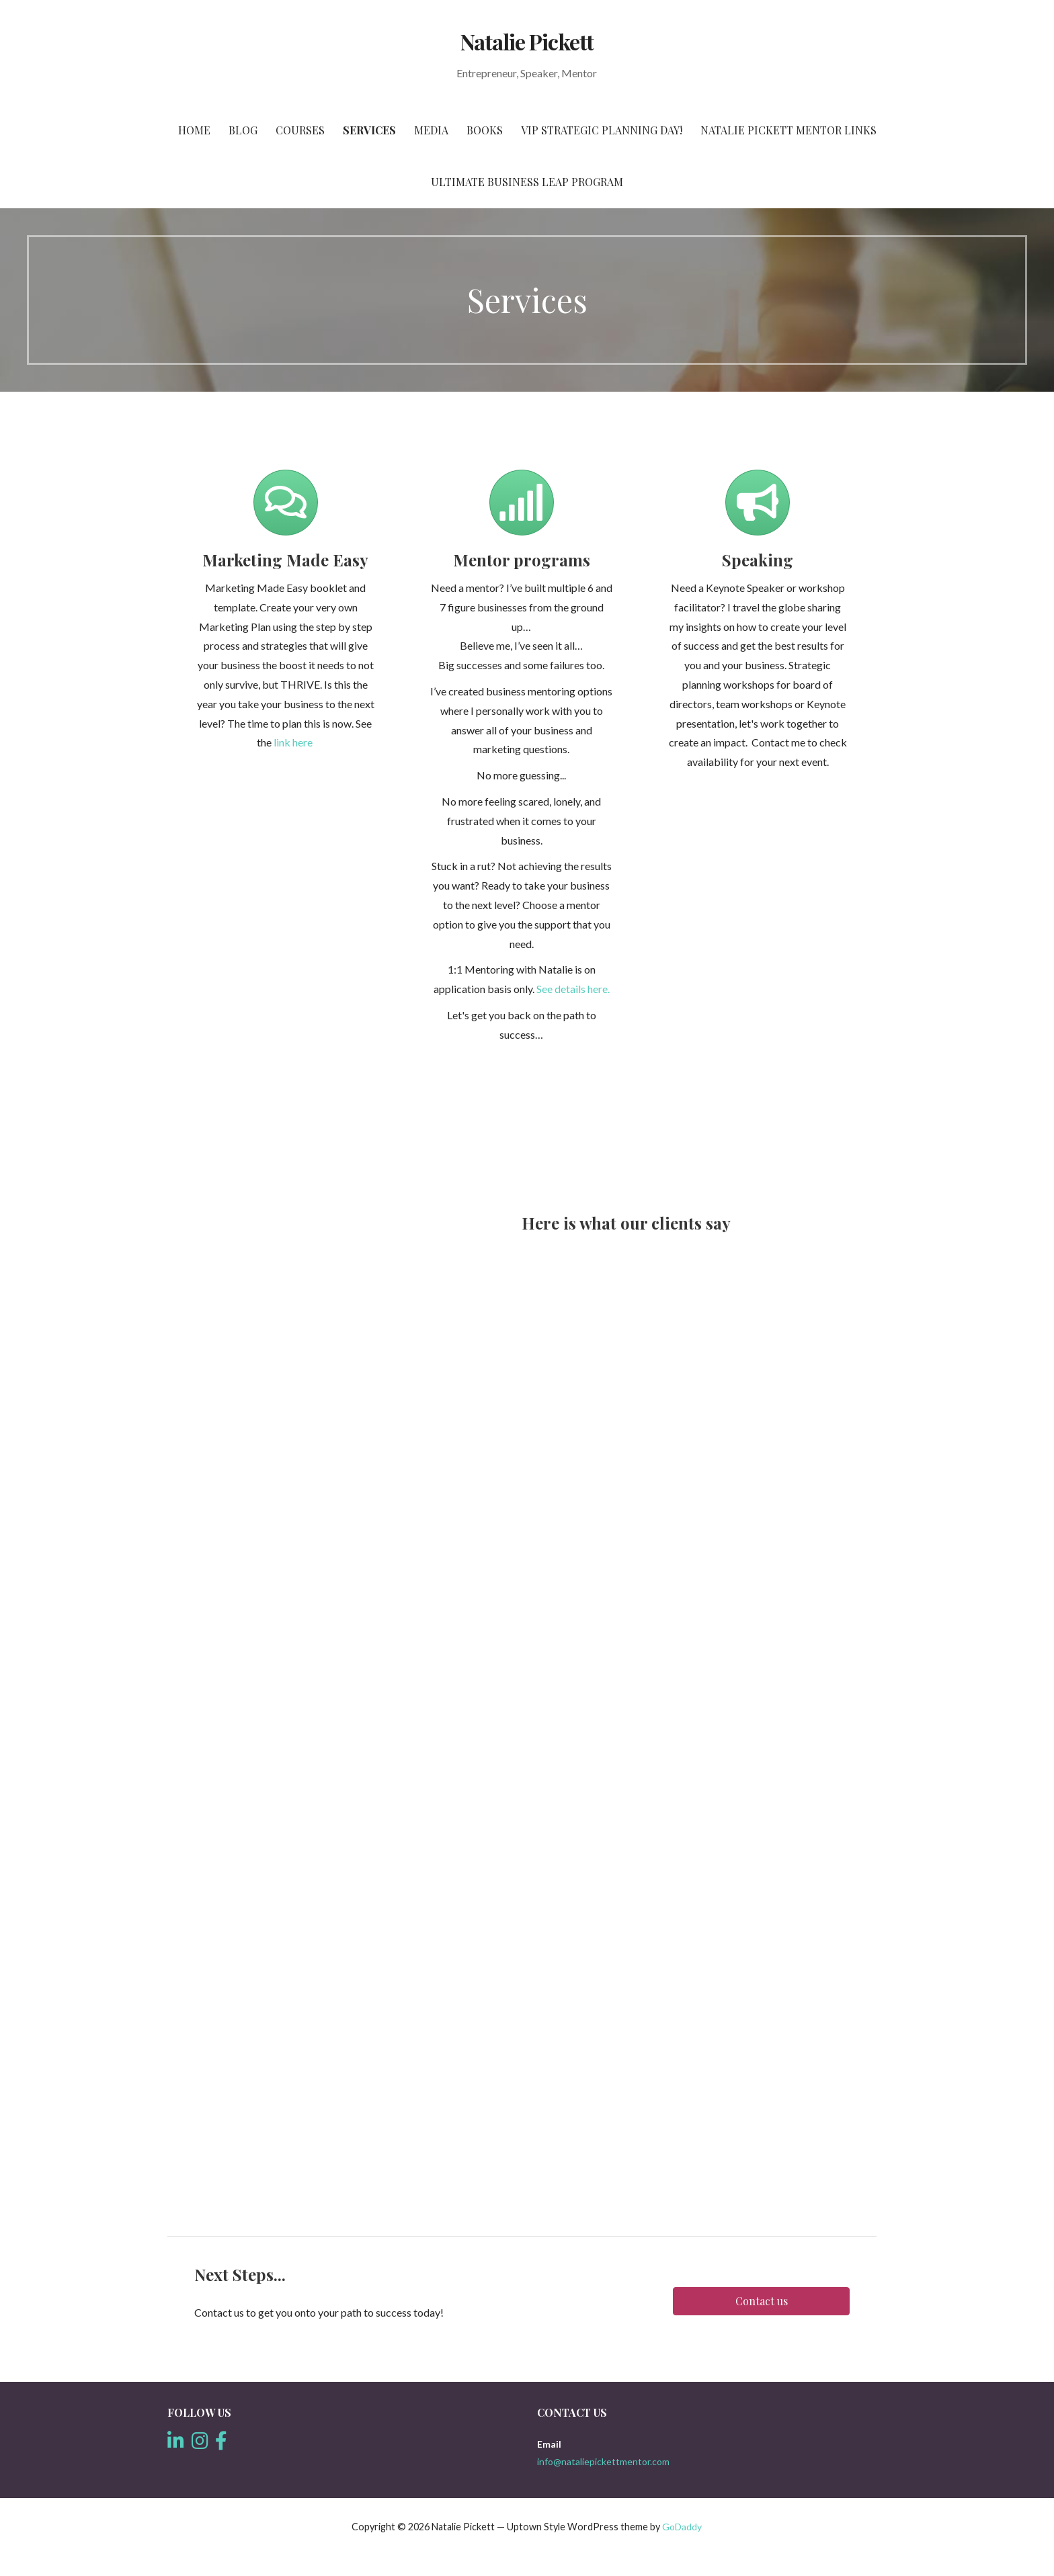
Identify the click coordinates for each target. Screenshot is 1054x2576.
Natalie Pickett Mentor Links (788, 130)
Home (194, 130)
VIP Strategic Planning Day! (601, 130)
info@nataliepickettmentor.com (603, 2461)
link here (293, 742)
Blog (243, 130)
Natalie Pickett (527, 41)
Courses (300, 130)
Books (485, 130)
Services (369, 130)
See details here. (573, 988)
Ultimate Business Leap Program (527, 182)
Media (431, 130)
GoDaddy (682, 2526)
